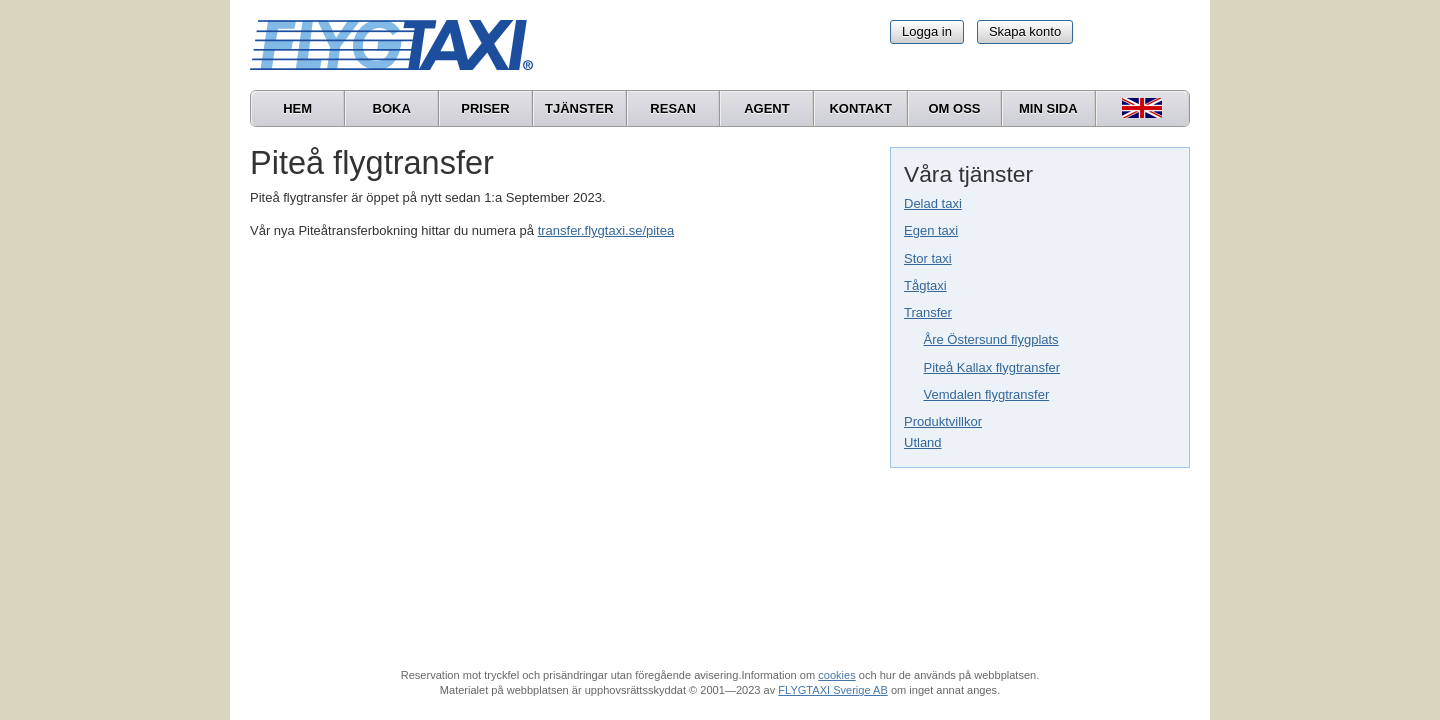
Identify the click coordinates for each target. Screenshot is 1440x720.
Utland (923, 442)
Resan (673, 108)
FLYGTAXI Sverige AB (833, 690)
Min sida (1048, 108)
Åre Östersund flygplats (991, 339)
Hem (297, 108)
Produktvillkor (943, 421)
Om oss (954, 108)
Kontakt (860, 108)
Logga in (927, 31)
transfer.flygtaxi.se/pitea (606, 230)
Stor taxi (928, 258)
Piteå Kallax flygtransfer (992, 367)
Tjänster (579, 108)
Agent (767, 108)
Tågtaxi (925, 285)
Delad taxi (933, 203)
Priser (485, 108)
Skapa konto (1025, 31)
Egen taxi (931, 230)
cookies (836, 675)
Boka (392, 108)
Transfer (928, 312)
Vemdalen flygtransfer (987, 394)
